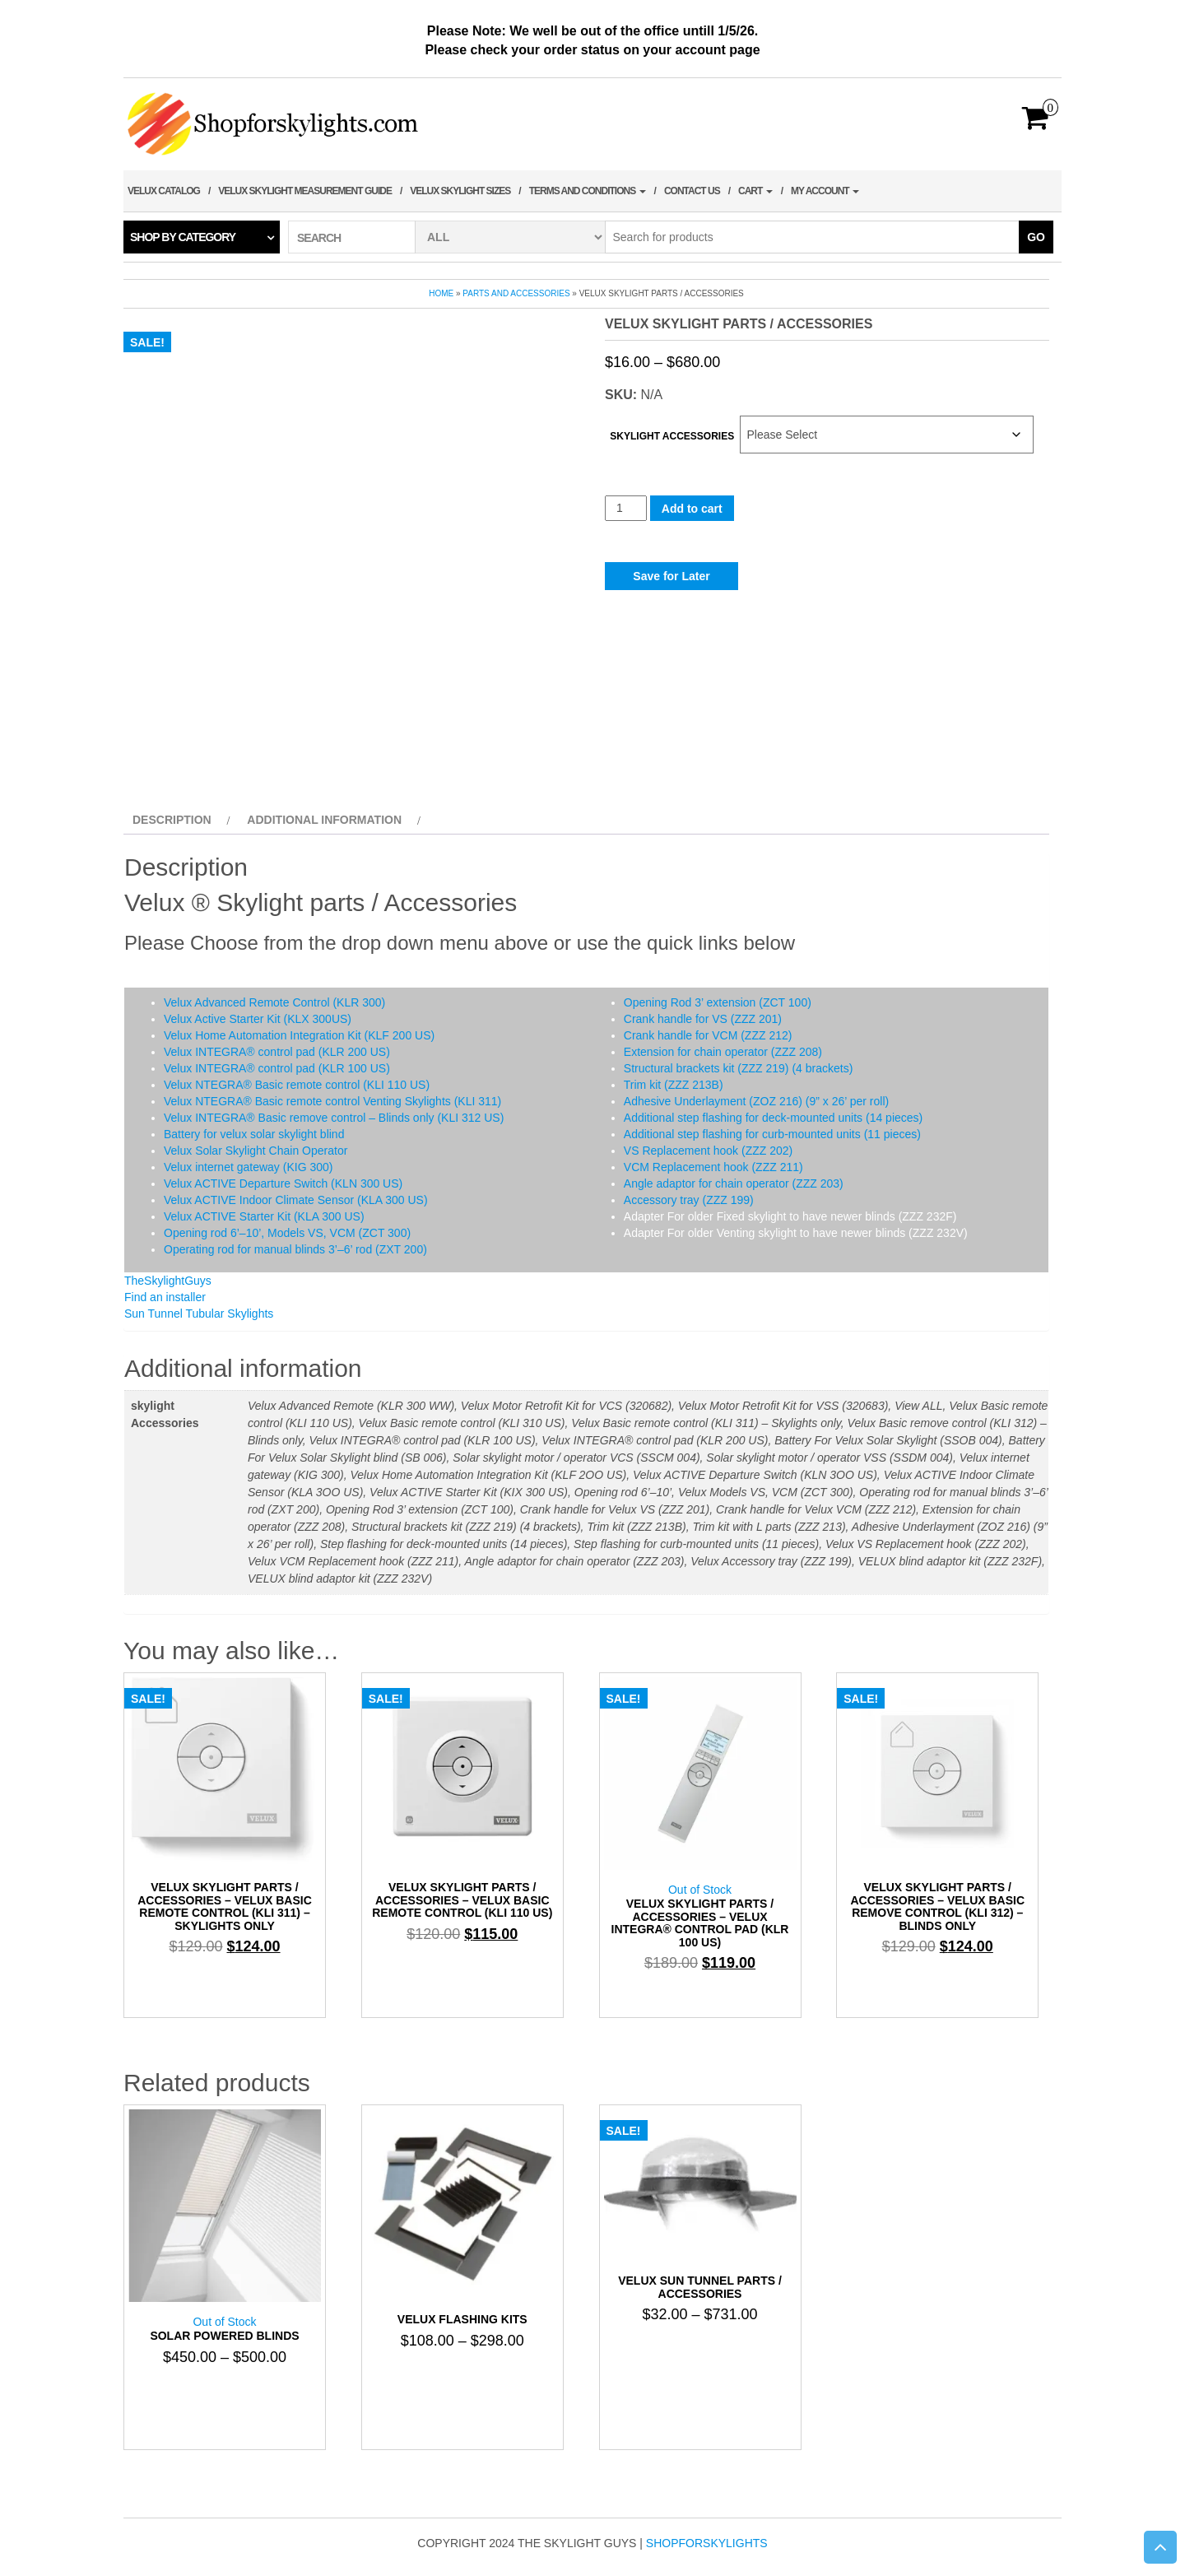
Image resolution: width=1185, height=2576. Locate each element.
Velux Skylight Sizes (460, 191)
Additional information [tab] (324, 819)
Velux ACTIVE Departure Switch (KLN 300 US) (283, 1183)
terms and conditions (587, 191)
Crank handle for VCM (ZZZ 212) (708, 1035)
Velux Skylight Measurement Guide (305, 191)
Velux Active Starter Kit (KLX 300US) (257, 1018)
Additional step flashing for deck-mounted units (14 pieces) (773, 1117)
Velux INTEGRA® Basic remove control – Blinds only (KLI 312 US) (334, 1117)
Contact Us (692, 191)
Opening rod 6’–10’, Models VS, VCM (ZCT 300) (287, 1232)
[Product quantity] (626, 508)
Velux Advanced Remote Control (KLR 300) (274, 1002)
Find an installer (165, 1297)
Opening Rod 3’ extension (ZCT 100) (717, 1002)
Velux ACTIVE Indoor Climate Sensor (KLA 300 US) (296, 1200)
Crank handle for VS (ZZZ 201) (703, 1018)
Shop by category (182, 237)
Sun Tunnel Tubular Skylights (198, 1313)
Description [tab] (171, 819)
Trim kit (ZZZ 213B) (673, 1084)
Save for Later (671, 576)
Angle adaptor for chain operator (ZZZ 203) (733, 1183)
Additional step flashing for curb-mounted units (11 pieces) (772, 1134)
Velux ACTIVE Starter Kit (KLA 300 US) (264, 1216)
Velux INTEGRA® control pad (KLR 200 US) (277, 1051)
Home (441, 293)
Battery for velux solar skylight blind (254, 1134)
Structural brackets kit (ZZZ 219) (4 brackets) (738, 1068)
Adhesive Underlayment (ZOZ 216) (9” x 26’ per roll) (756, 1101)
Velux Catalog (164, 191)
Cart (755, 191)
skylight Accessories (672, 436)
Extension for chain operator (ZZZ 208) (723, 1051)
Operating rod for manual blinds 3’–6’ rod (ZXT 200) (295, 1249)
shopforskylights (707, 2543)
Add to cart (692, 508)
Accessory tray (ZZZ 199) (689, 1200)
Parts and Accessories (515, 293)
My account (825, 191)
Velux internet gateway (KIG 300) (248, 1167)
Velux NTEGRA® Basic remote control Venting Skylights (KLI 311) (332, 1101)
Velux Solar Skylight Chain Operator (255, 1150)
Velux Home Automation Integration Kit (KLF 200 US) (299, 1035)
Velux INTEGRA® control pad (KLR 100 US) (277, 1068)
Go (1036, 237)
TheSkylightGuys (167, 1280)
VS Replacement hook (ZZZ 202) (708, 1150)
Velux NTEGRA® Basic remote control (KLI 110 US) (297, 1084)
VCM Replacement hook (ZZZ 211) (713, 1167)
